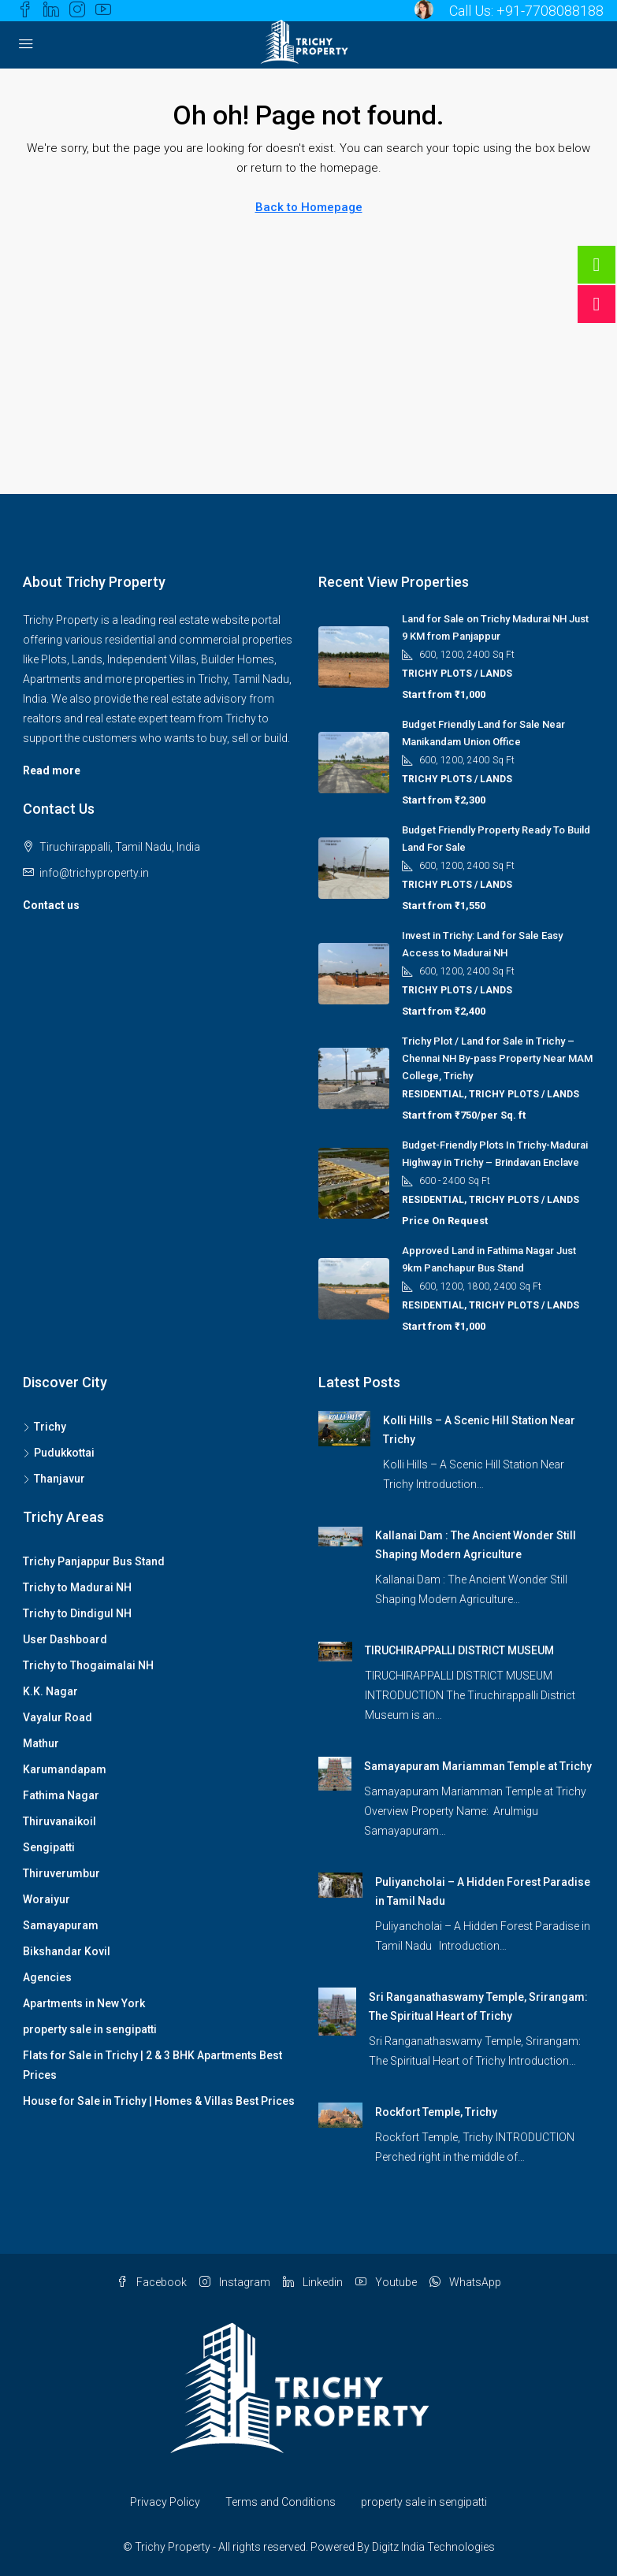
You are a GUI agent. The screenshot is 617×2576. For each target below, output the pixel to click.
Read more (51, 770)
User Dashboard (65, 1639)
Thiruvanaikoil (59, 1821)
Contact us (51, 905)
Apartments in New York (84, 2003)
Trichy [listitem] (44, 1426)
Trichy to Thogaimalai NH (88, 1665)
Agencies (47, 1977)
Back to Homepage (308, 207)
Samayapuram (60, 1925)
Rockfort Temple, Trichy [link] (436, 2112)
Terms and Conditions (280, 2502)
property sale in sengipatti (90, 2029)
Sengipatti (49, 1847)
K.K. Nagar (50, 1691)
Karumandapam (64, 1769)
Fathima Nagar (61, 1795)
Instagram (234, 2282)
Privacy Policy (165, 2502)
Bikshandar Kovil (66, 1951)
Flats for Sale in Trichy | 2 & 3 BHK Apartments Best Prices (152, 2065)
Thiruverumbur (61, 1873)
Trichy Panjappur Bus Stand (94, 1561)
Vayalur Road (57, 1717)
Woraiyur (46, 1899)
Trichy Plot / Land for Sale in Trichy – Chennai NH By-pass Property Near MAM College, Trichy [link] (497, 1058)
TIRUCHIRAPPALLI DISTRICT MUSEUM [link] (459, 1650)
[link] (344, 1427)
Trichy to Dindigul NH (77, 1613)
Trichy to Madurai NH (77, 1587)
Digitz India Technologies (433, 2547)
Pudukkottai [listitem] (59, 1452)
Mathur (41, 1743)
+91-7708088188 (550, 10)
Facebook (152, 2282)
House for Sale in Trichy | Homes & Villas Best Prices (159, 2101)
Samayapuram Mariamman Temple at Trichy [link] (478, 1766)
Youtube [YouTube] (386, 2282)
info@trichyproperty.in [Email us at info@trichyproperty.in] (94, 873)
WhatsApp (465, 2282)
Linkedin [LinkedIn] (313, 2282)
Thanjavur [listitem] (54, 1478)
